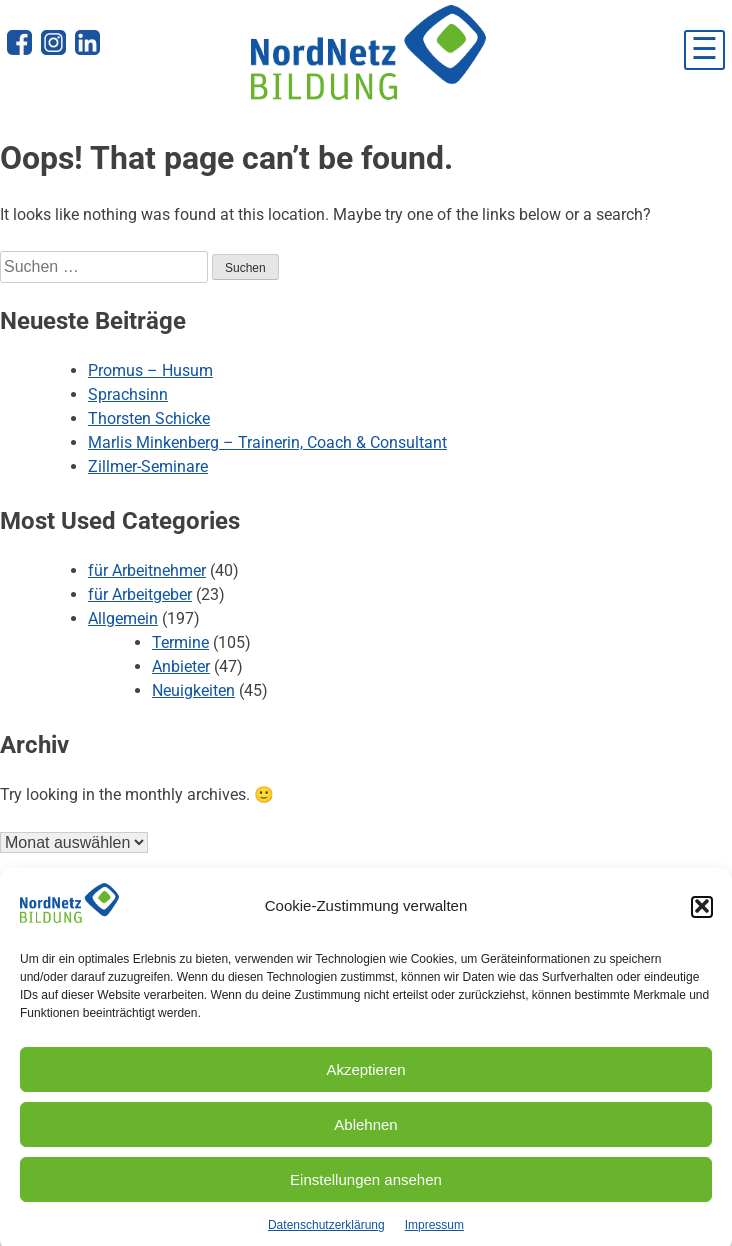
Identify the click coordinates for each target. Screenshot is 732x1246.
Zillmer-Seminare (148, 466)
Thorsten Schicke (149, 418)
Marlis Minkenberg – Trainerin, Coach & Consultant (267, 442)
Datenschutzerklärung (326, 1235)
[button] (702, 917)
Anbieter (181, 666)
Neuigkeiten (193, 690)
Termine (180, 642)
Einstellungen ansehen (366, 1189)
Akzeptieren (365, 1079)
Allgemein (123, 618)
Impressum (434, 1235)
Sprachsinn (128, 394)
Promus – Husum (150, 370)
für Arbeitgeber (140, 594)
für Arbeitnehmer (147, 570)
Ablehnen (365, 1134)
